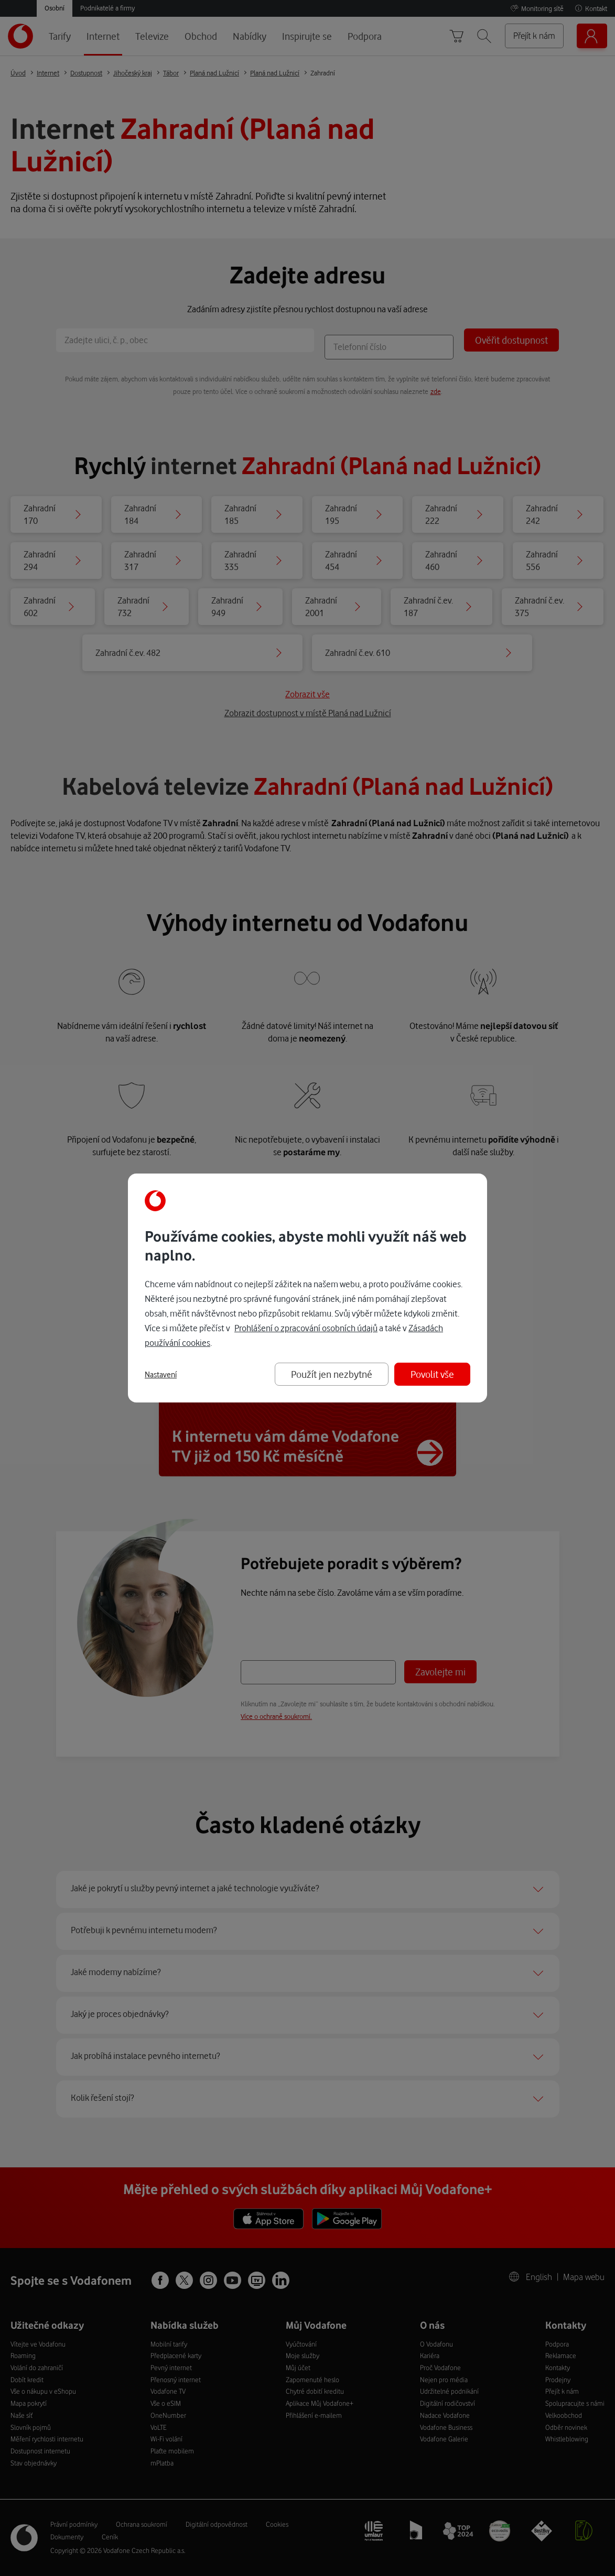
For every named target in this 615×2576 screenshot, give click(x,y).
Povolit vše (432, 1374)
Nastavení (161, 1374)
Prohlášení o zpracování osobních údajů (305, 1327)
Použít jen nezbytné (331, 1374)
